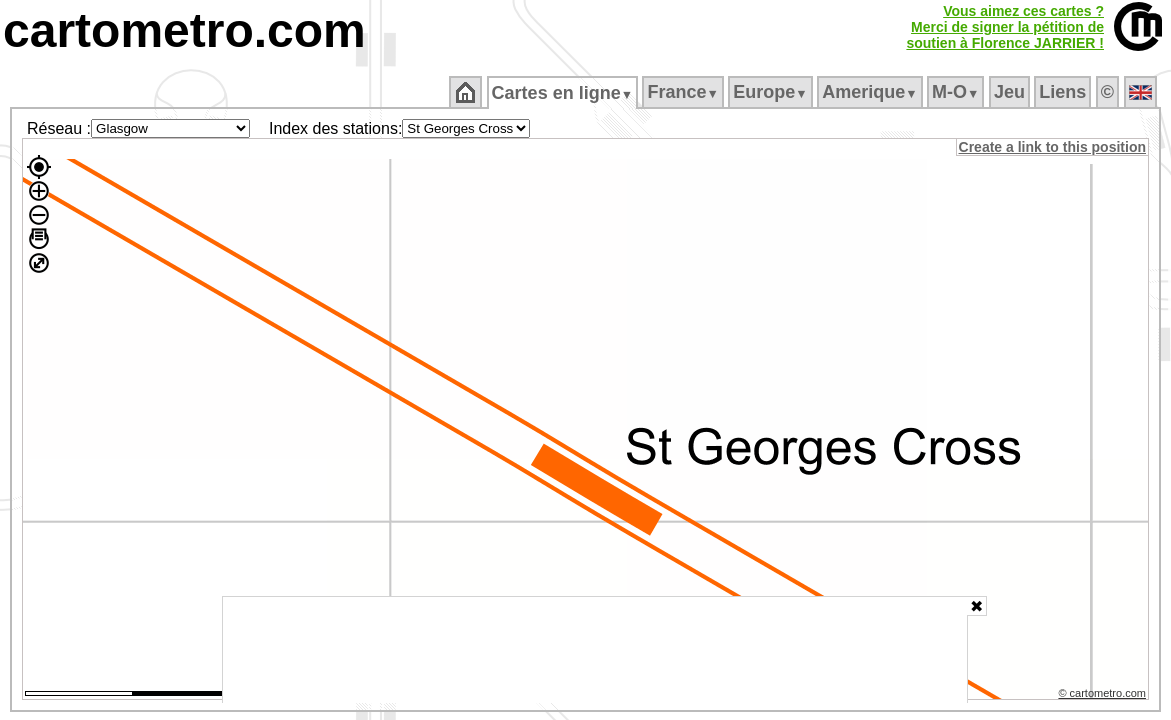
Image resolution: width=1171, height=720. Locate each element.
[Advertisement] (595, 650)
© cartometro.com (1104, 696)
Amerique (871, 92)
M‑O (957, 92)
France (684, 92)
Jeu (1010, 92)
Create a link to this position (1053, 147)
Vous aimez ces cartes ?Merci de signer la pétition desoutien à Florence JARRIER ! (1005, 27)
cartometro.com (184, 30)
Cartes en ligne (563, 93)
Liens (1064, 92)
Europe (772, 92)
